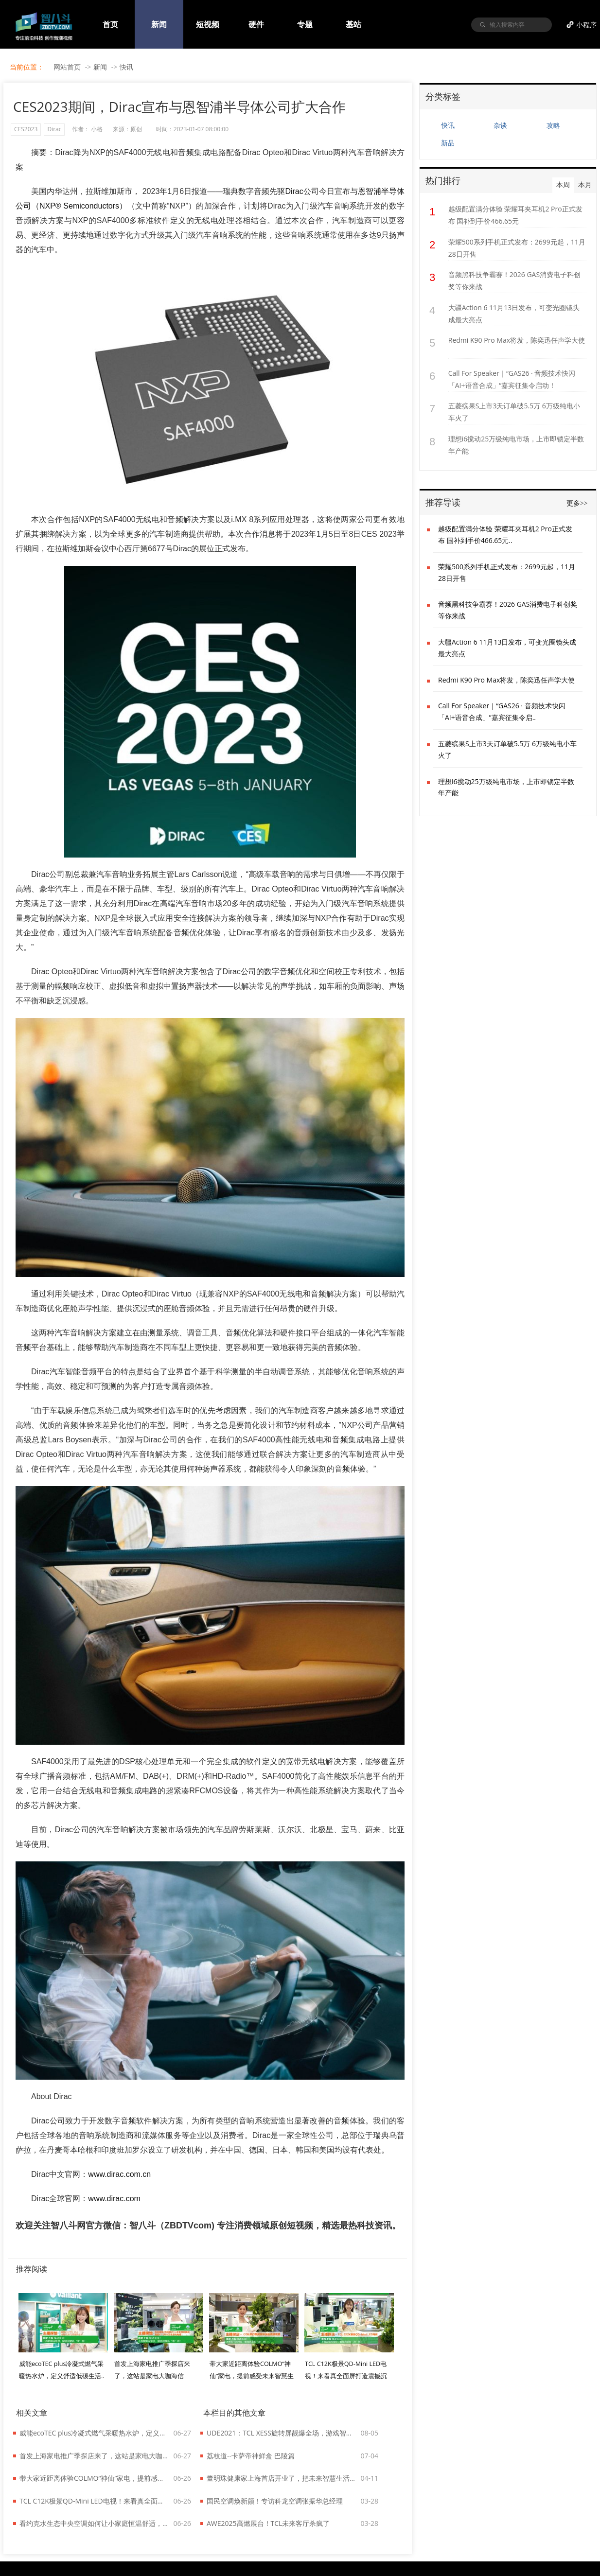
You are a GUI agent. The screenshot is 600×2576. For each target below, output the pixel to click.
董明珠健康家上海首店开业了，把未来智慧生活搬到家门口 (281, 2478)
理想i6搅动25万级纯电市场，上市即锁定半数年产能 (516, 445)
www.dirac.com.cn (119, 2174)
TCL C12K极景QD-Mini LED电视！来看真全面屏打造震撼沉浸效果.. (346, 2376)
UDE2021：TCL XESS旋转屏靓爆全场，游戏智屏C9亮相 (281, 2432)
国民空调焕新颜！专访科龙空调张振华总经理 (275, 2501)
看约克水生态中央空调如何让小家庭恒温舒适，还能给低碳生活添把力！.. (94, 2523)
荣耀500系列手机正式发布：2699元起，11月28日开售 (516, 248)
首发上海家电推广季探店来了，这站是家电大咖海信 (94, 2455)
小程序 (586, 24)
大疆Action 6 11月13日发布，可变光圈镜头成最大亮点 (514, 313)
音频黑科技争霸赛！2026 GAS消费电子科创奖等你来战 (514, 280)
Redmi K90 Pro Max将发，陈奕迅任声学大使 (516, 340)
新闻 (100, 66)
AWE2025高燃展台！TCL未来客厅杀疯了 (268, 2523)
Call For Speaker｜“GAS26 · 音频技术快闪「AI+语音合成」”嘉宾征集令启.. (501, 711)
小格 (97, 129)
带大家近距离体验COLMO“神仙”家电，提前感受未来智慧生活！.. (252, 2376)
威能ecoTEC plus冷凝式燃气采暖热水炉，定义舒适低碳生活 (94, 2432)
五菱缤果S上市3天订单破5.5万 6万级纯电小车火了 (514, 411)
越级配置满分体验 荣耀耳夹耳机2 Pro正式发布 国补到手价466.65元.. (505, 534)
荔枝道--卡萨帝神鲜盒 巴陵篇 (251, 2455)
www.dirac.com (114, 2198)
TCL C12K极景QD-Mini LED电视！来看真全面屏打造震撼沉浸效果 (94, 2501)
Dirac (54, 129)
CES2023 (25, 129)
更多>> (577, 503)
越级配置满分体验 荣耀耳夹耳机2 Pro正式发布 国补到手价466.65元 (515, 215)
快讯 (126, 66)
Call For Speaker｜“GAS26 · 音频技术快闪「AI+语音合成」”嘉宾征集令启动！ (512, 379)
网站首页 (67, 66)
